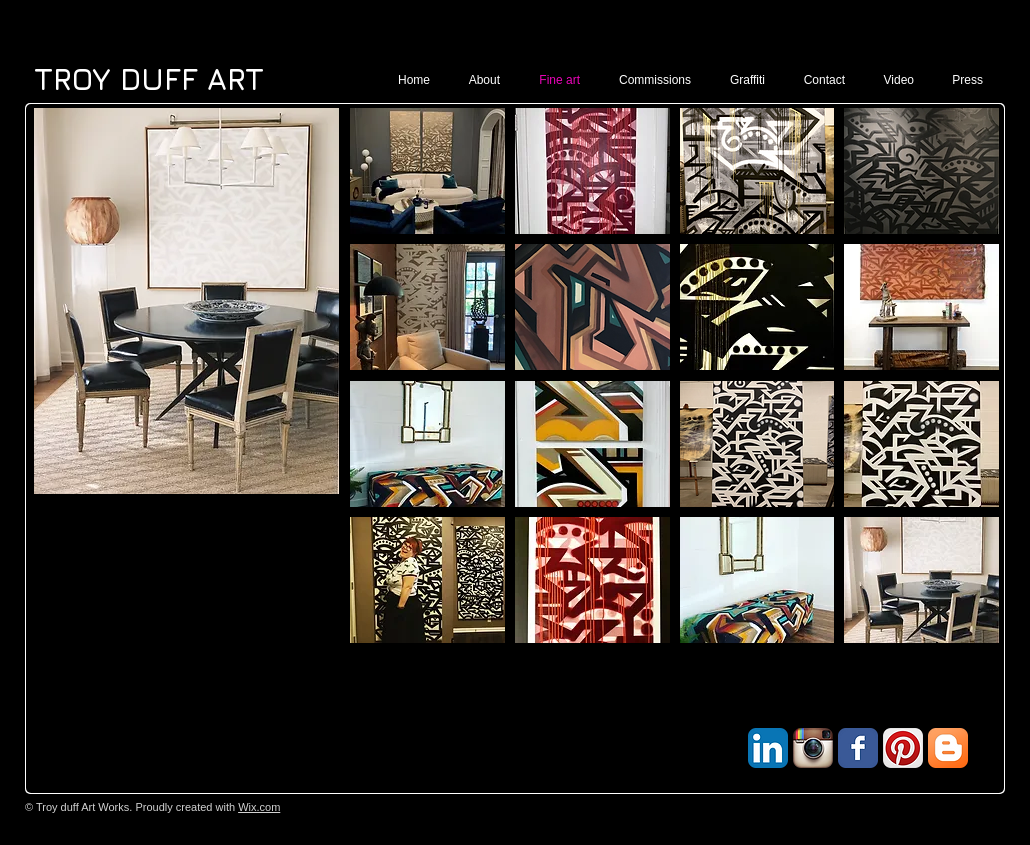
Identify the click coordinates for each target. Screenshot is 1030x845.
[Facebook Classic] (858, 748)
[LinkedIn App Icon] (768, 748)
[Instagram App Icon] (813, 748)
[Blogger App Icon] (948, 748)
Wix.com (259, 807)
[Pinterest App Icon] (903, 748)
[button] (427, 171)
